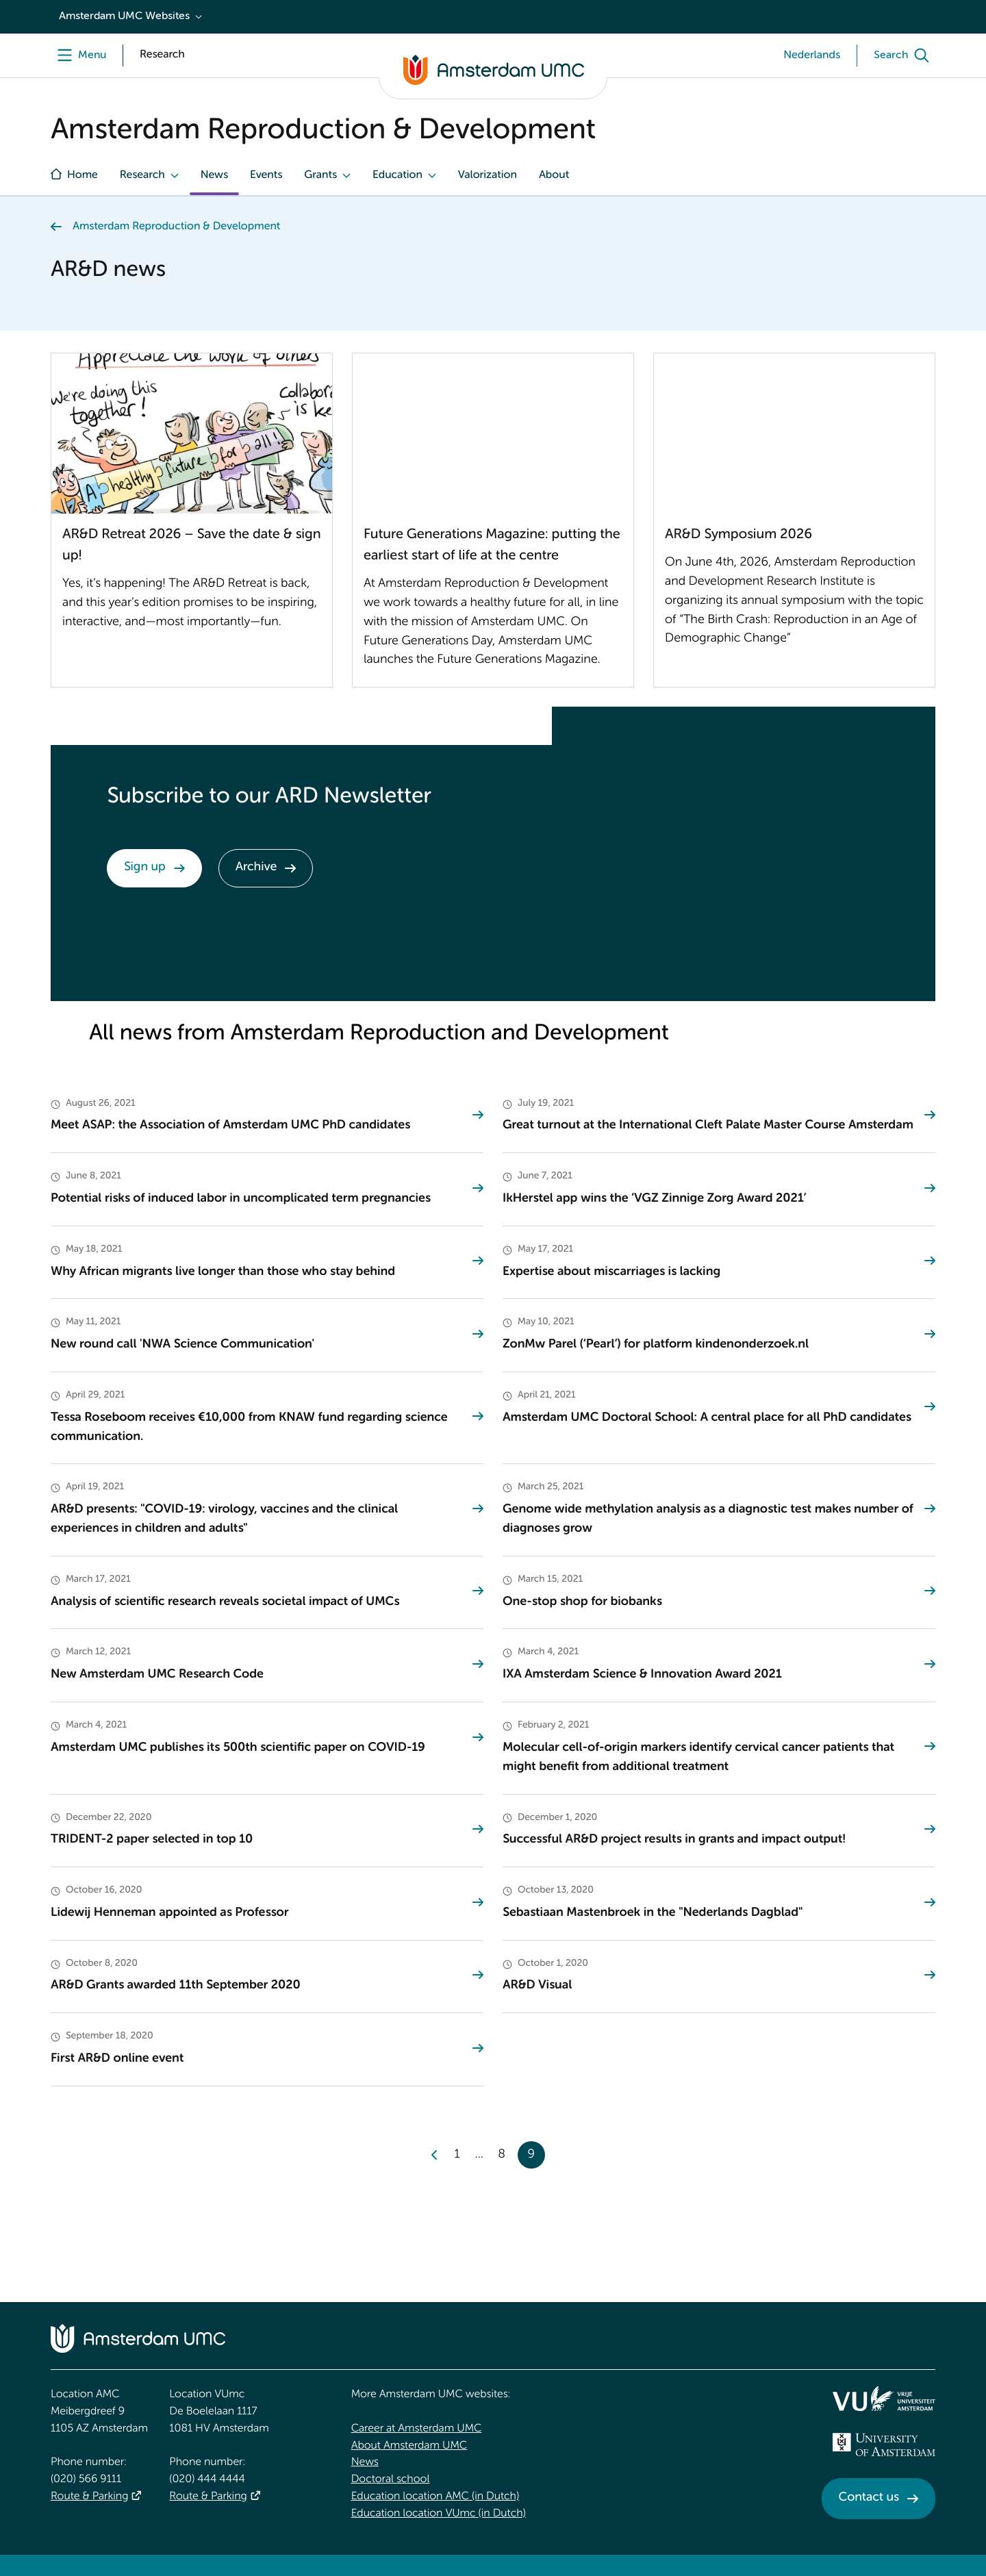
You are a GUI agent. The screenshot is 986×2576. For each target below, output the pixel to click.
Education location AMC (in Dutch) (435, 2496)
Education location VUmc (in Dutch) (438, 2513)
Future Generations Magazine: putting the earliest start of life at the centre (492, 545)
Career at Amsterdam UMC (416, 2428)
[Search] (904, 55)
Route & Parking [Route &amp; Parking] (89, 2496)
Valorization (487, 175)
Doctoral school (390, 2479)
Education (397, 175)
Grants (320, 175)
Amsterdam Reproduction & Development (176, 226)
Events (266, 175)
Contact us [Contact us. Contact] (869, 2498)
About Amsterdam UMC (409, 2445)
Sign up (145, 867)
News (214, 175)
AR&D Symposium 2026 (738, 535)
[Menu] (78, 55)
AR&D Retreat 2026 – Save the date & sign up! (191, 545)
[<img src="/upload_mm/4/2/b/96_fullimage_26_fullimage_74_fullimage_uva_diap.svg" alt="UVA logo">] (884, 2444)
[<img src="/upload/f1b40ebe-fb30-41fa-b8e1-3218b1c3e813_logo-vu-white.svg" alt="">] (884, 2398)
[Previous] (435, 2155)
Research (142, 175)
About (554, 175)
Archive (256, 867)
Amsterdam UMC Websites (124, 16)
